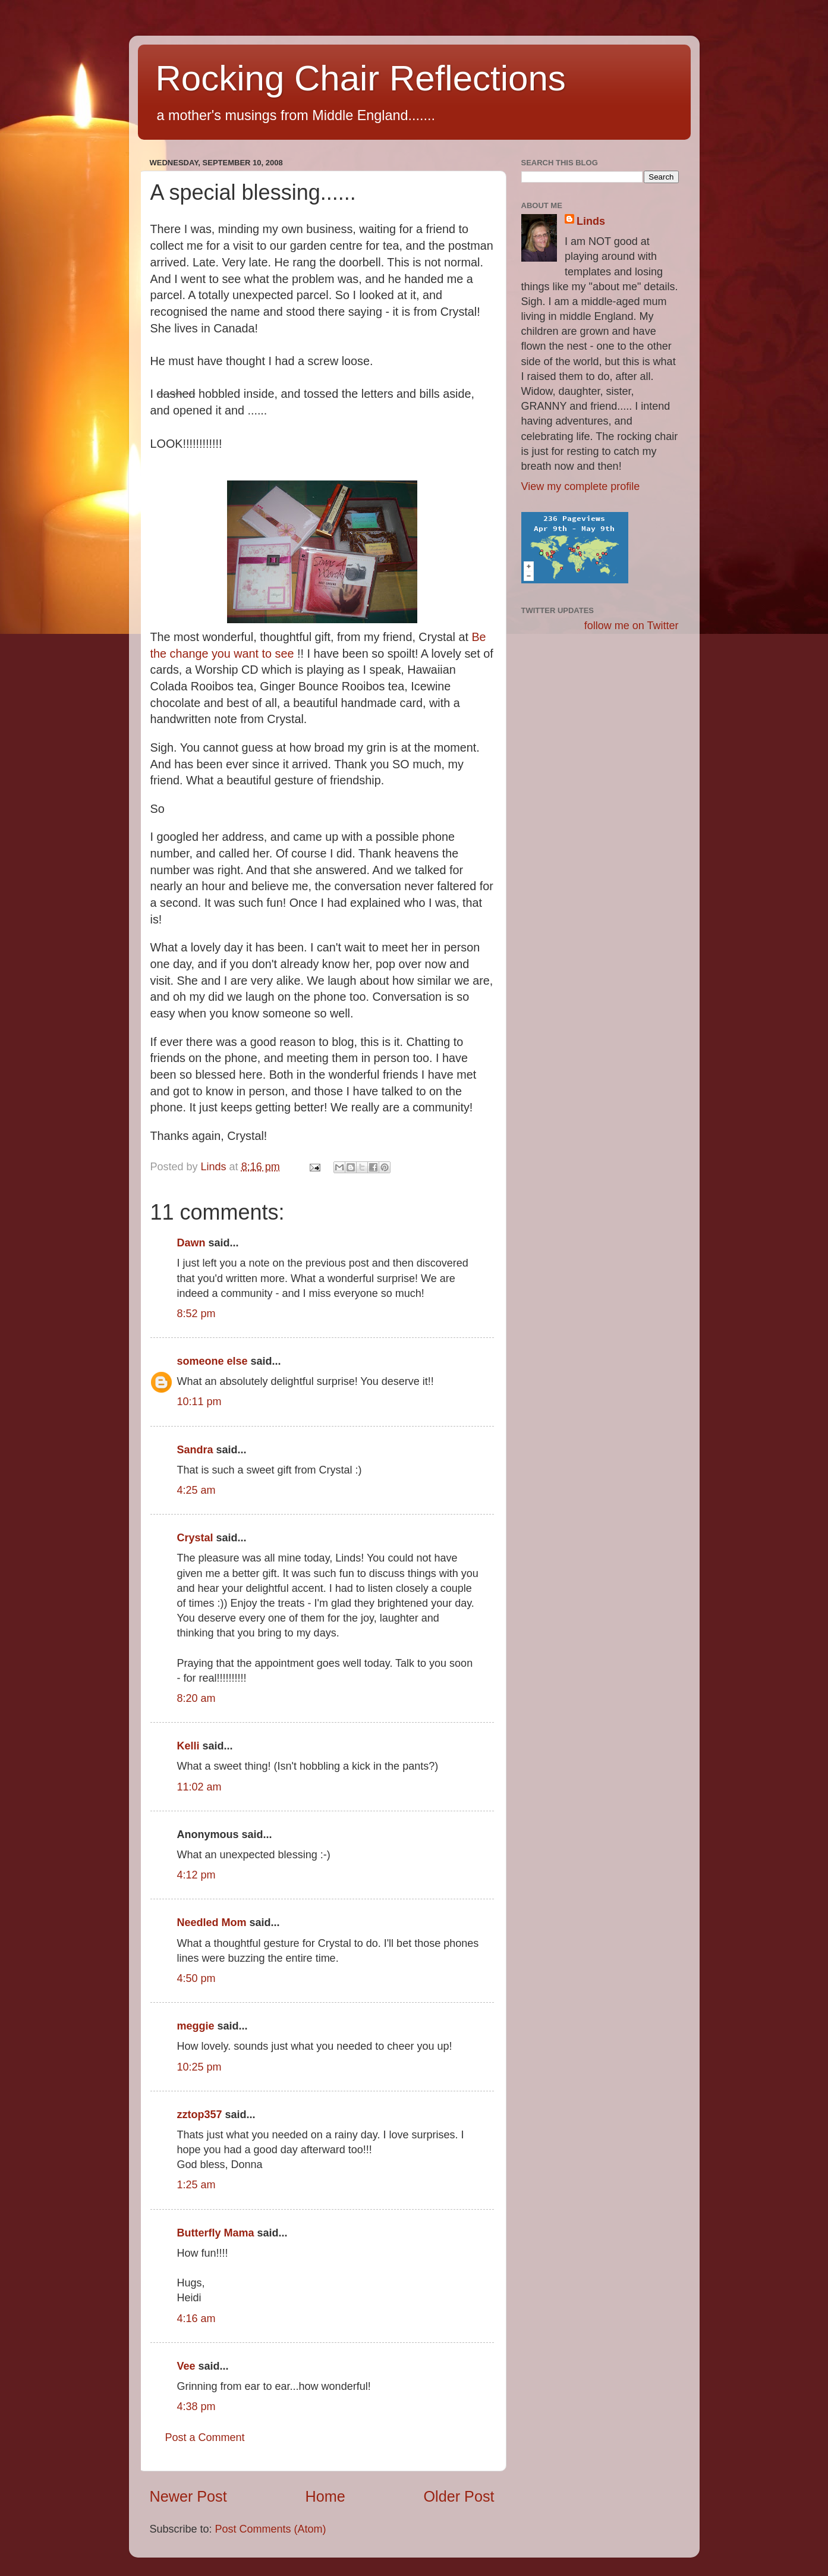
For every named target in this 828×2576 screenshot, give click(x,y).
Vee (186, 2366)
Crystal (195, 1538)
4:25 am (196, 1490)
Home (325, 2496)
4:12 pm (196, 1875)
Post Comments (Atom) (270, 2529)
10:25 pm (199, 2067)
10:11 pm (199, 1402)
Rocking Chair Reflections (361, 78)
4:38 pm (196, 2406)
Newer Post (188, 2496)
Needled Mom (212, 1922)
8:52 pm (196, 1314)
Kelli (188, 1746)
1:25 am (196, 2185)
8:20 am (196, 1698)
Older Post (459, 2496)
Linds (591, 221)
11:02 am (199, 1787)
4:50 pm (196, 1978)
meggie (196, 2026)
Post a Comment (205, 2437)
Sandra (195, 1450)
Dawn (191, 1243)
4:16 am (196, 2318)
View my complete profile (580, 486)
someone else (212, 1361)
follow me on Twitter (631, 626)
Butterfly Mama (215, 2233)
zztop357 (199, 2115)
